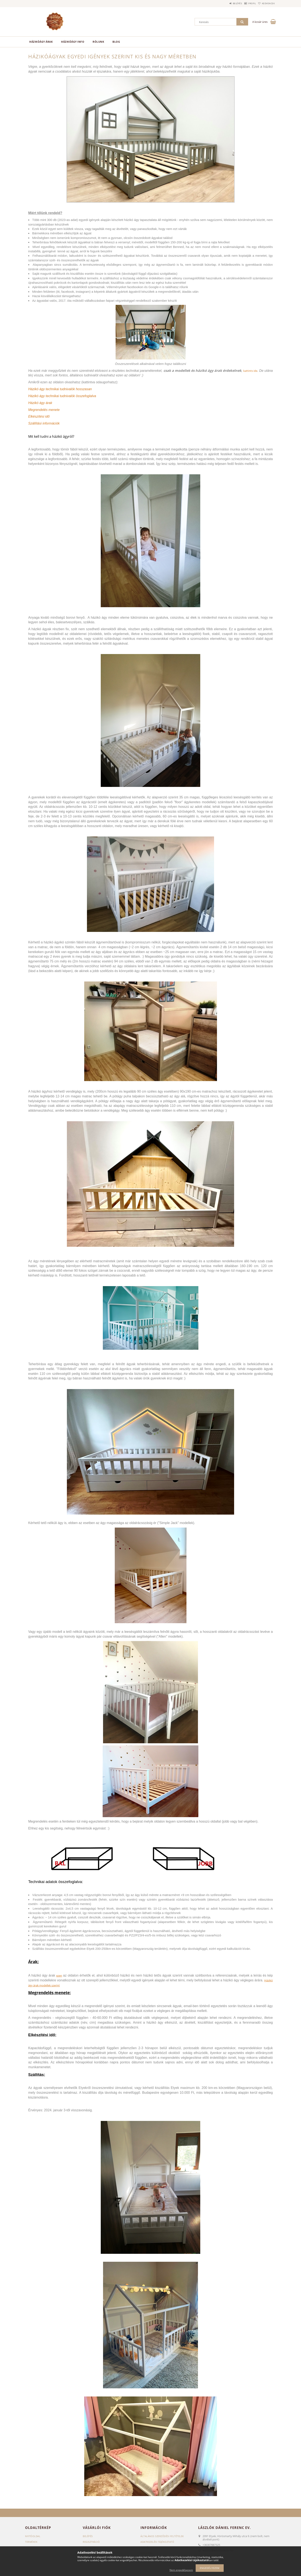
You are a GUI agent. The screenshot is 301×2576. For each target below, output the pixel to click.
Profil (246, 3)
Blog (116, 42)
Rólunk (98, 42)
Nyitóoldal (32, 2536)
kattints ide (250, 371)
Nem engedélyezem (181, 2570)
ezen (59, 1975)
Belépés (227, 3)
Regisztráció (91, 2541)
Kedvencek (266, 3)
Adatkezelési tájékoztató (157, 2541)
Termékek (31, 2541)
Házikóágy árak (41, 42)
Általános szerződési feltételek (162, 2536)
